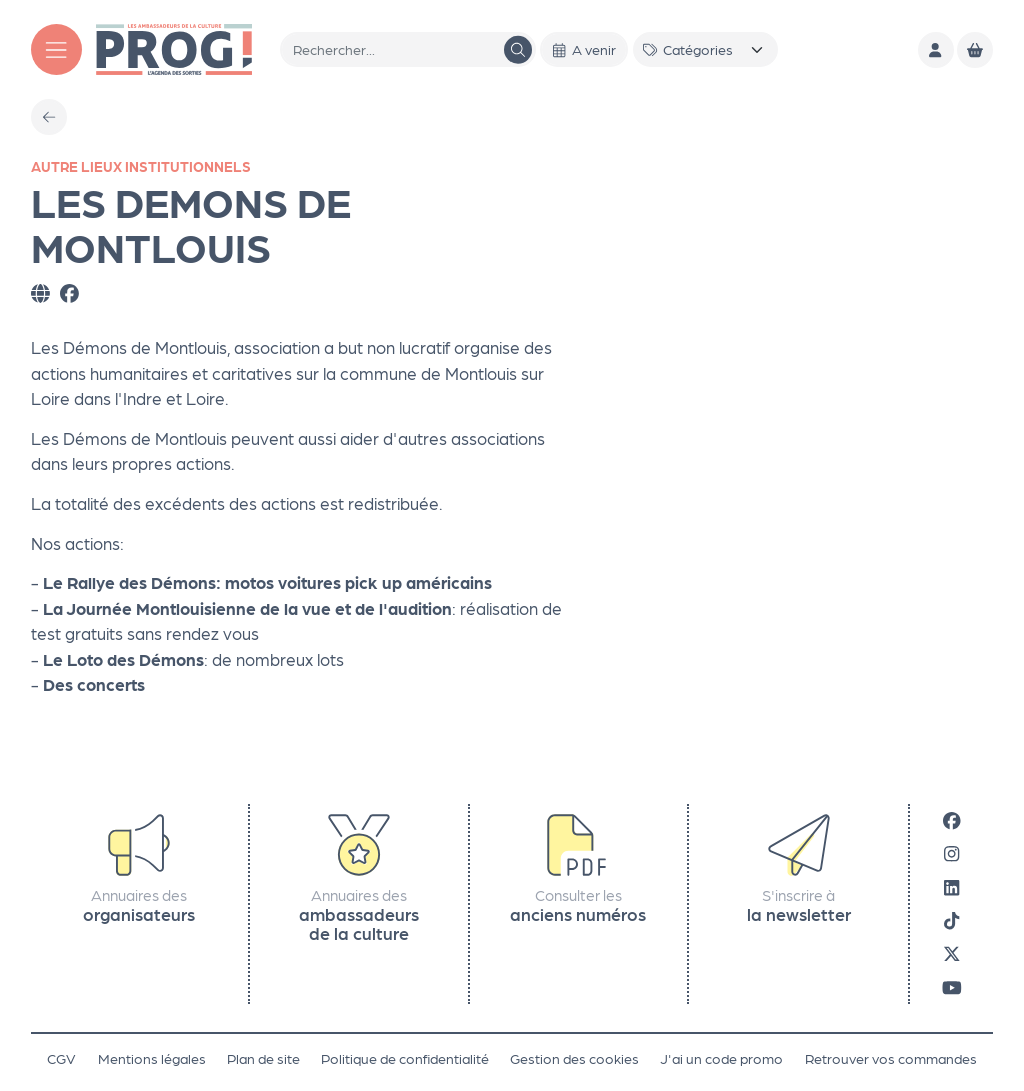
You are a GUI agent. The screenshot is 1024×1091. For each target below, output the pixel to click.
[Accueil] (174, 47)
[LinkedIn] (951, 886)
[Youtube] (952, 986)
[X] (952, 953)
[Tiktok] (951, 919)
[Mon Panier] (975, 50)
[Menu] (56, 49)
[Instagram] (951, 853)
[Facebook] (952, 819)
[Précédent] (49, 117)
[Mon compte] (936, 50)
